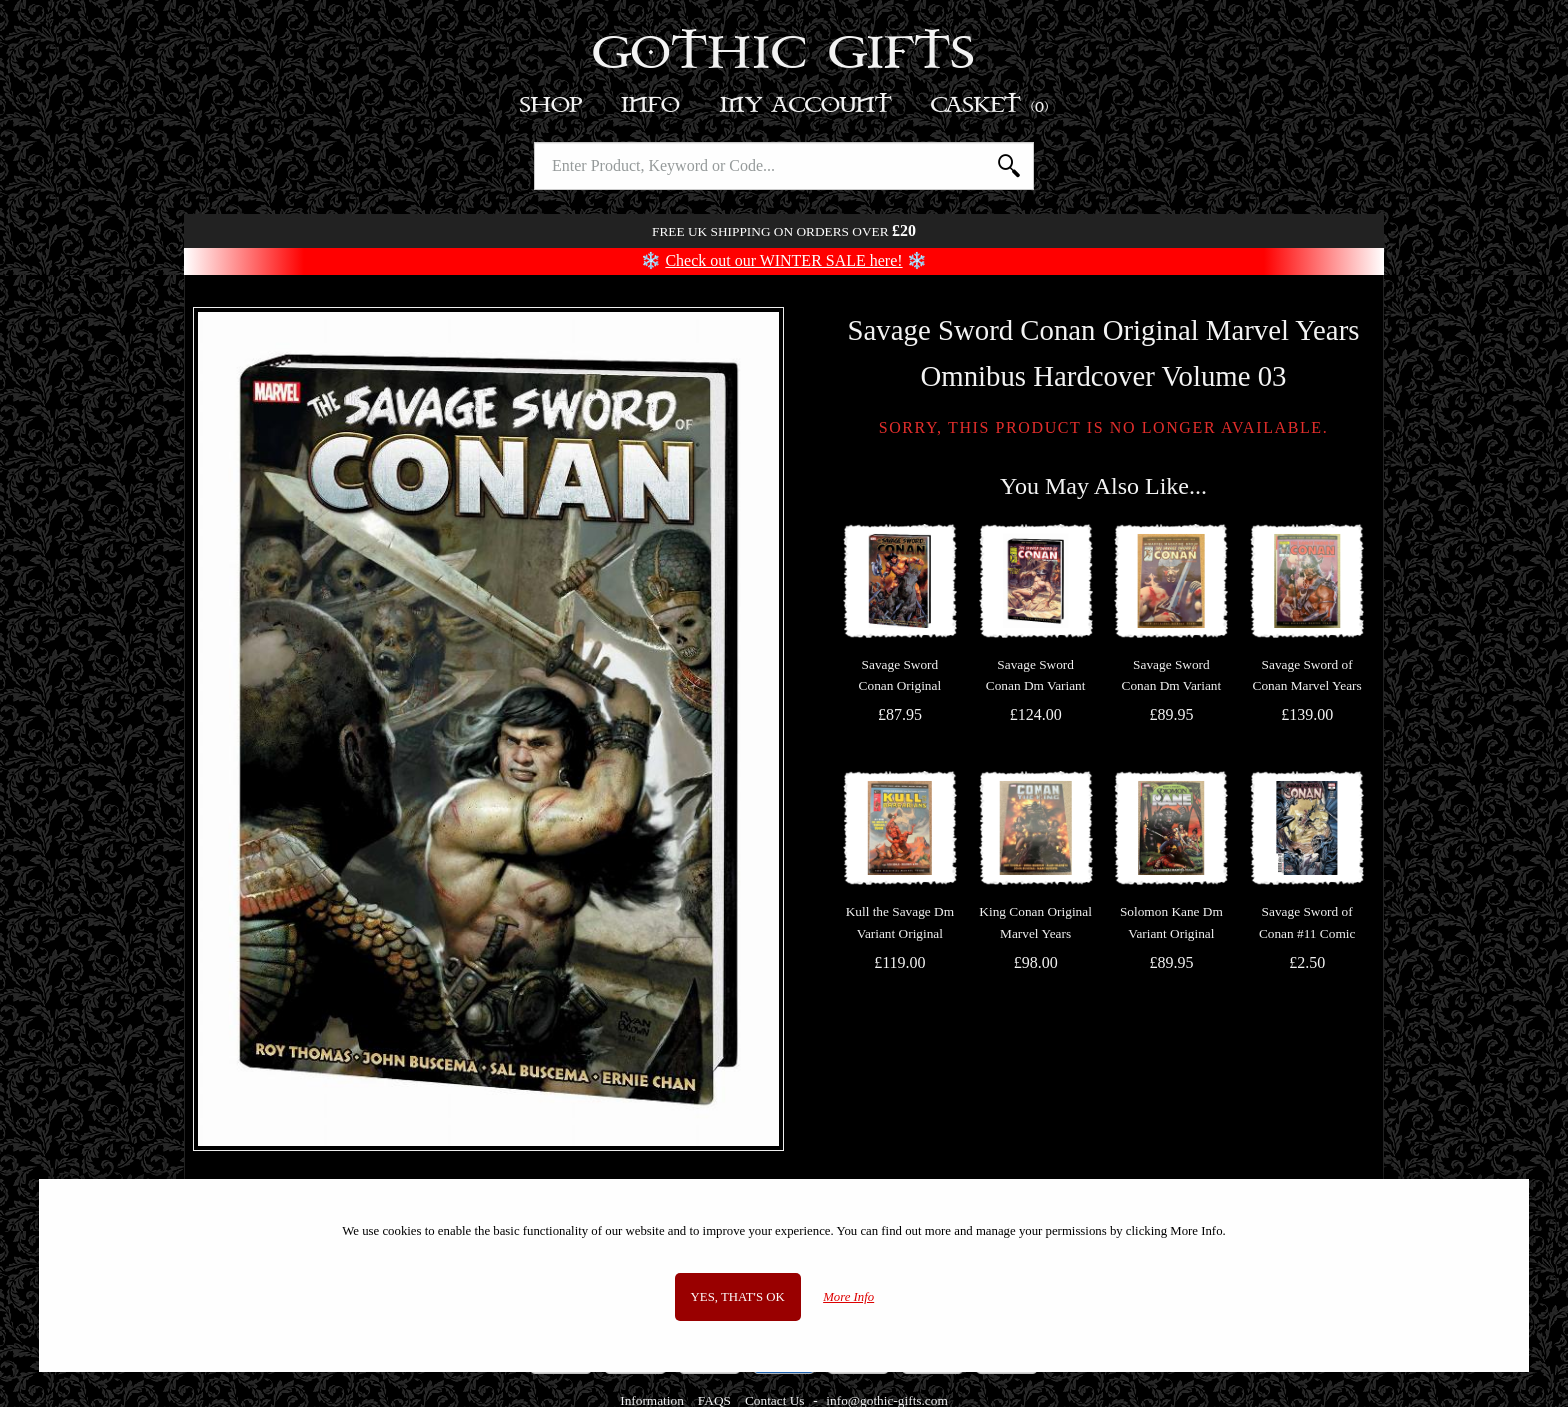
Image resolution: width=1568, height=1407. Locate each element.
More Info (848, 1297)
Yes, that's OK (738, 1297)
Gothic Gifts (784, 55)
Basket (990, 105)
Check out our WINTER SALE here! (783, 260)
